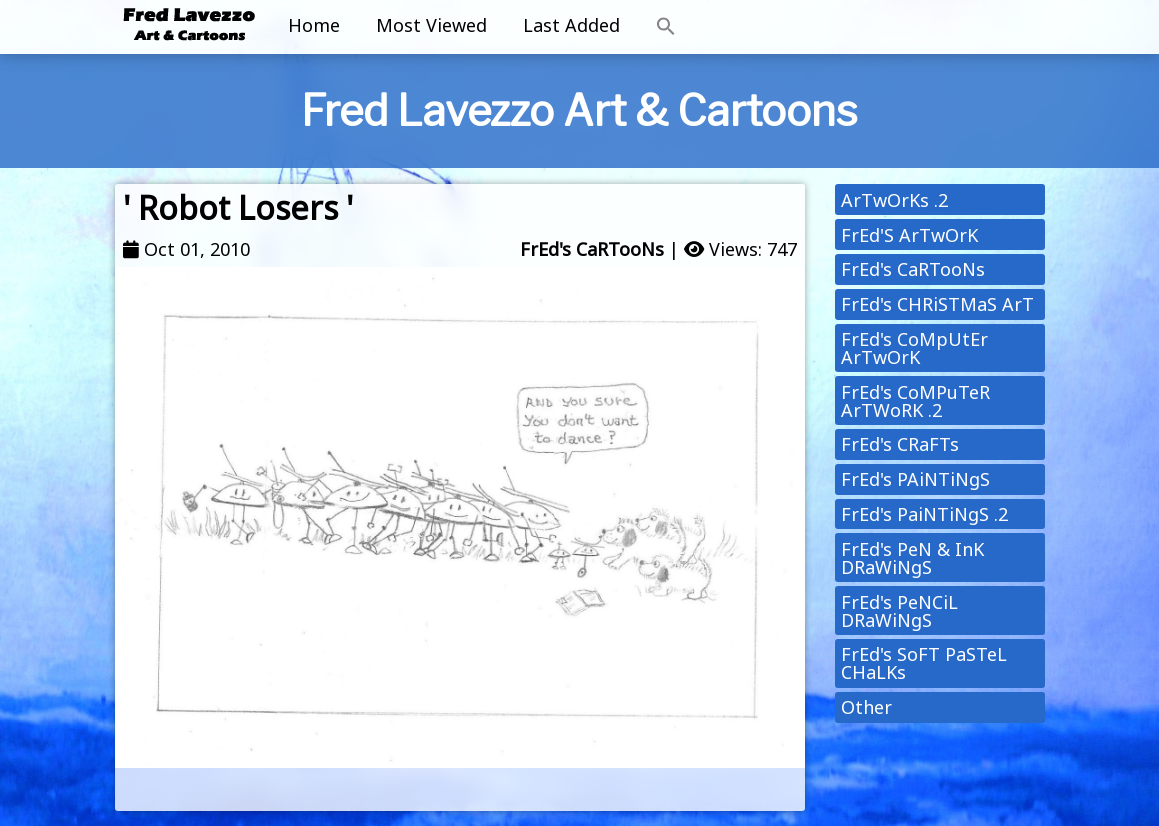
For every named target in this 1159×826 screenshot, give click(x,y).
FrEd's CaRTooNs (592, 249)
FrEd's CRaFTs (900, 444)
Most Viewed (431, 25)
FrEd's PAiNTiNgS (915, 479)
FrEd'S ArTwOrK (909, 235)
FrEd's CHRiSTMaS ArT (937, 304)
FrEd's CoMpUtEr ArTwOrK (914, 348)
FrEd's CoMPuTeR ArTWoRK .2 (915, 401)
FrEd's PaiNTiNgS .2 (924, 514)
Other (866, 707)
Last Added (571, 25)
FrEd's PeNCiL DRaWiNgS (899, 611)
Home (314, 25)
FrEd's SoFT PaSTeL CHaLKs (924, 663)
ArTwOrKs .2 (894, 200)
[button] (666, 27)
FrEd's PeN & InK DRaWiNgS (912, 558)
